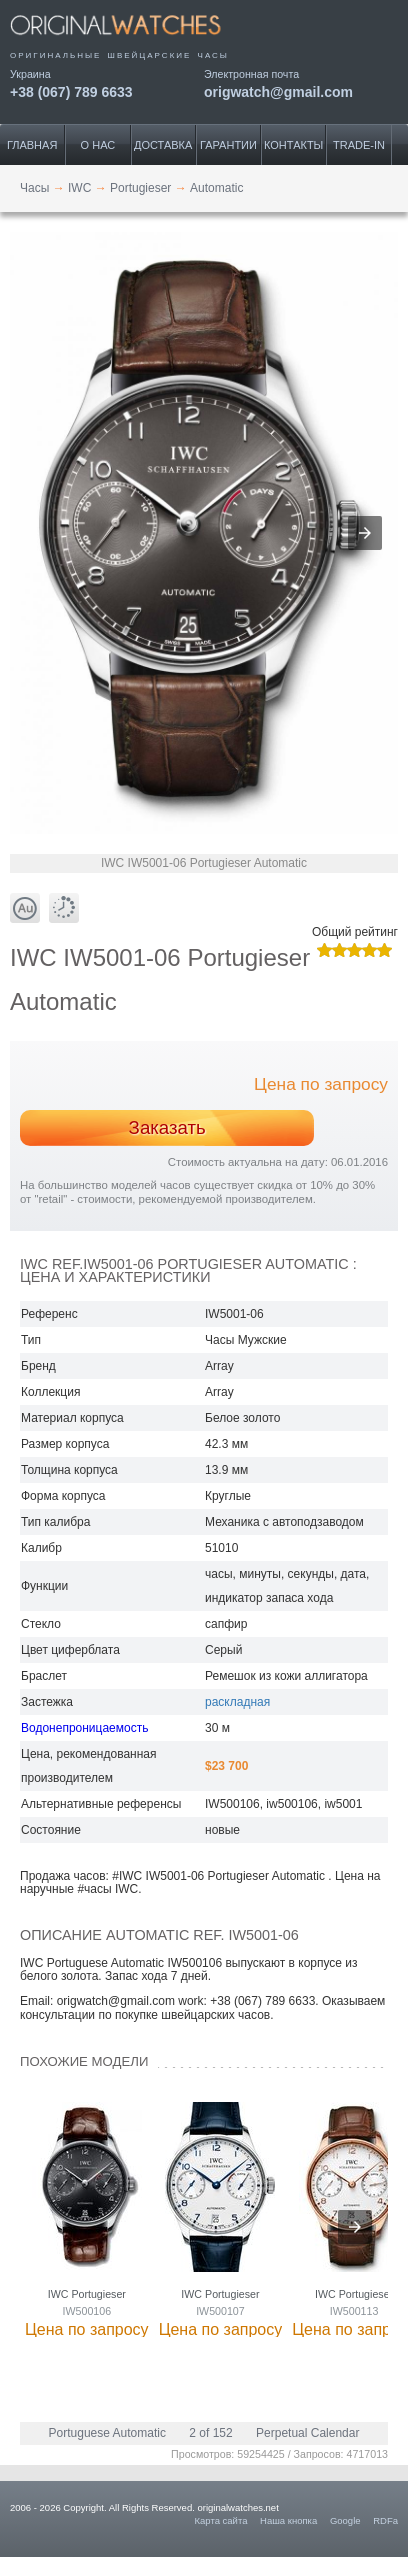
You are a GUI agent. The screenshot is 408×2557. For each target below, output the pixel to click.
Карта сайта (221, 2520)
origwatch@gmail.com (278, 91)
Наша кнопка (288, 2520)
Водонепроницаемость (84, 1728)
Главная (32, 145)
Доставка (163, 145)
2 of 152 (210, 2433)
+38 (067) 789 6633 (71, 91)
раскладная (237, 1702)
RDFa (385, 2520)
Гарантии (228, 145)
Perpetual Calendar (307, 2433)
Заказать (167, 1127)
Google (345, 2520)
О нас (98, 145)
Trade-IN (359, 145)
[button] (365, 533)
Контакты (293, 145)
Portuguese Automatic (107, 2433)
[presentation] (355, 2227)
